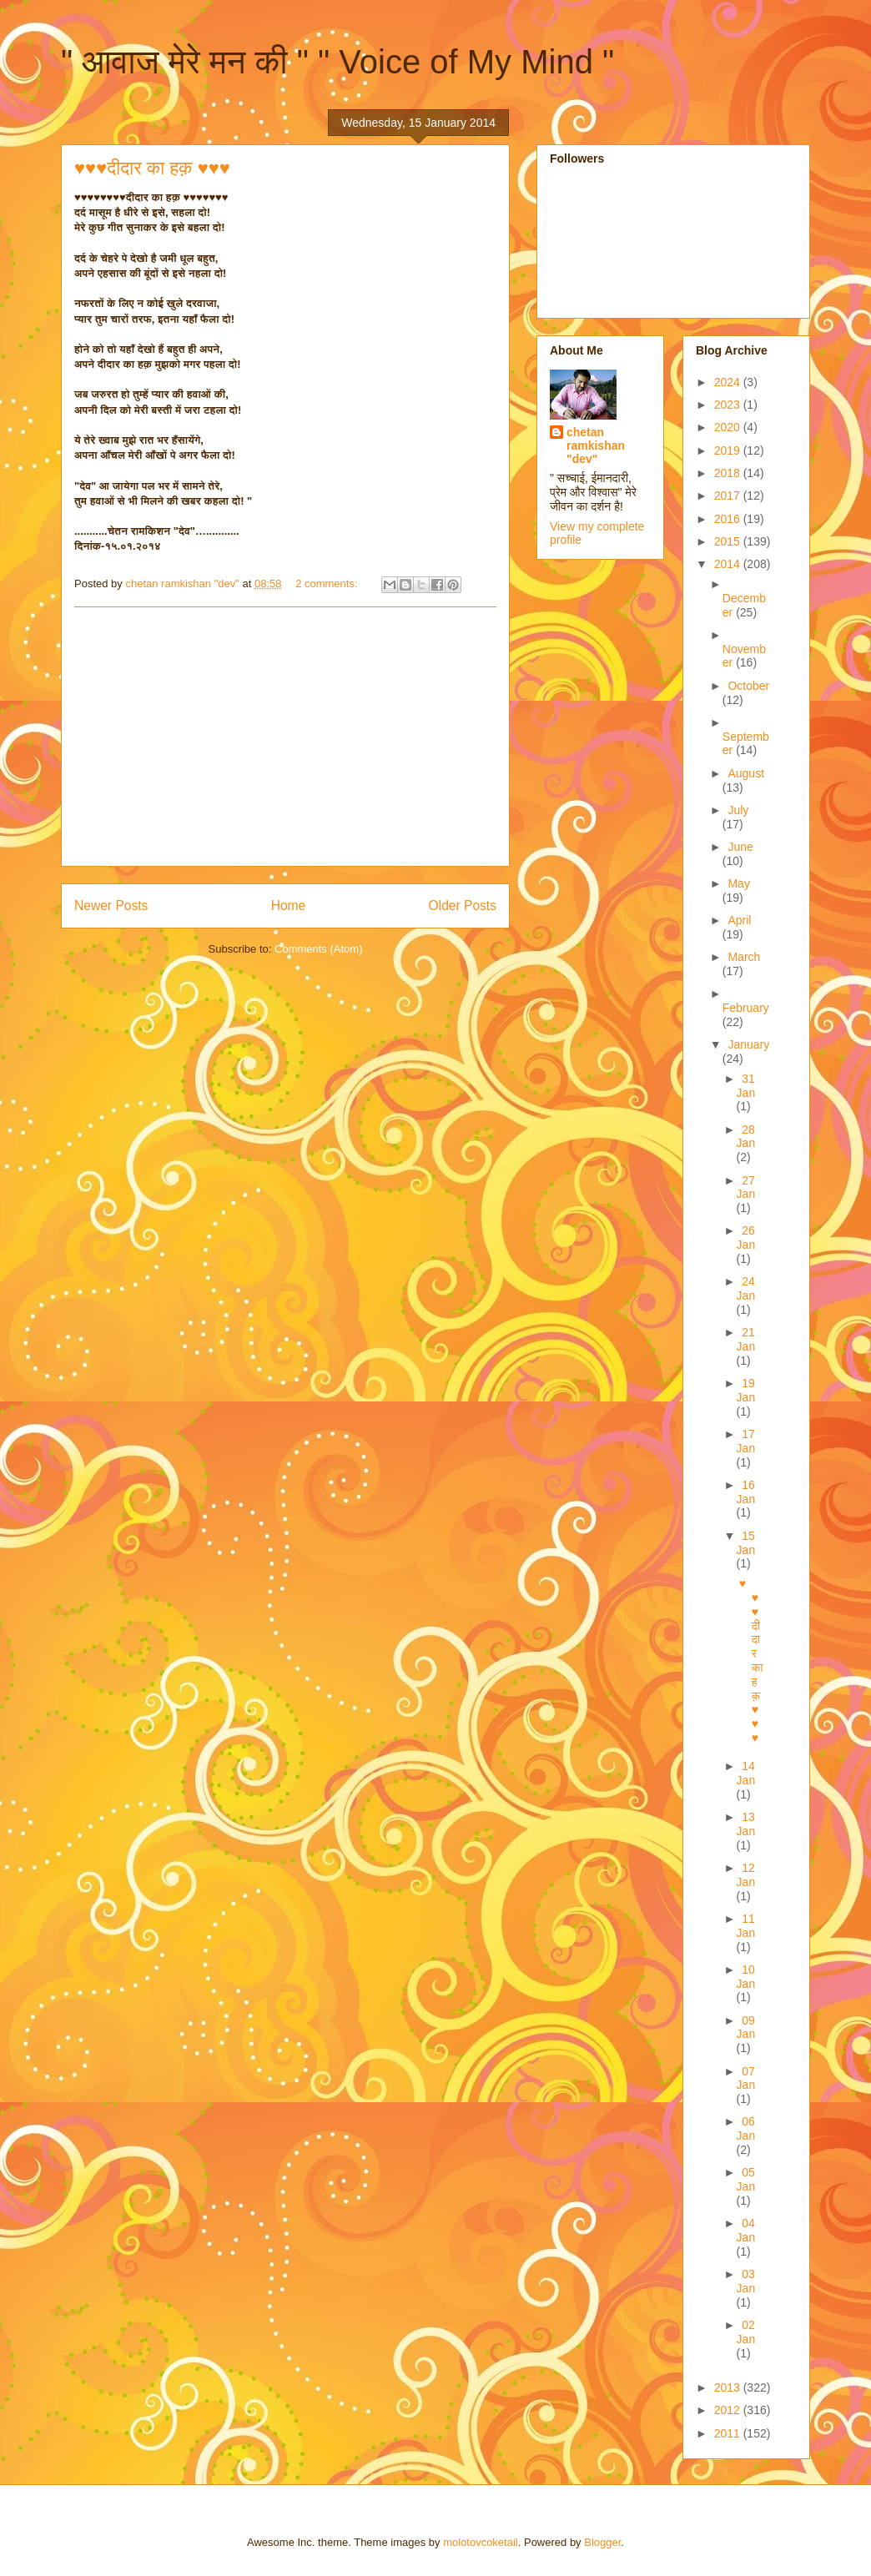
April (739, 920)
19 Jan (746, 1390)
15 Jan (746, 1543)
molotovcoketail (480, 2542)
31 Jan (746, 1085)
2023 (728, 404)
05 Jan (746, 2179)
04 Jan (746, 2230)
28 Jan (746, 1136)
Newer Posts (111, 905)
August (746, 773)
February (745, 1007)
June (740, 846)
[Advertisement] (285, 736)
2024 (728, 382)
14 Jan (746, 1773)
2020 (728, 427)
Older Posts (462, 905)
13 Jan (746, 1824)
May (738, 883)
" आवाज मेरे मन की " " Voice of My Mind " (337, 61)
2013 (728, 2387)
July (738, 810)
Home (288, 905)
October (748, 685)
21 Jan (746, 1339)
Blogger (602, 2542)
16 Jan (746, 1492)
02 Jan (746, 2332)
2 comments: (327, 583)
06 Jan (746, 2128)
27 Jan (746, 1187)
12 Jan (746, 1875)
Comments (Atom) (318, 949)
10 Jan (746, 1976)
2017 (728, 495)
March (744, 956)
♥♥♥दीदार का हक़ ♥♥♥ (152, 168)
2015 (728, 541)
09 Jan (746, 2027)
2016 (728, 519)
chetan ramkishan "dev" (595, 445)
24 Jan (746, 1288)
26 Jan (746, 1237)
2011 (728, 2433)
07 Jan (746, 2078)
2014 (728, 564)
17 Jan (746, 1441)
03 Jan (746, 2281)
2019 (728, 450)
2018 (728, 473)
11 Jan (746, 1926)
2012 (728, 2410)
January (748, 1044)
